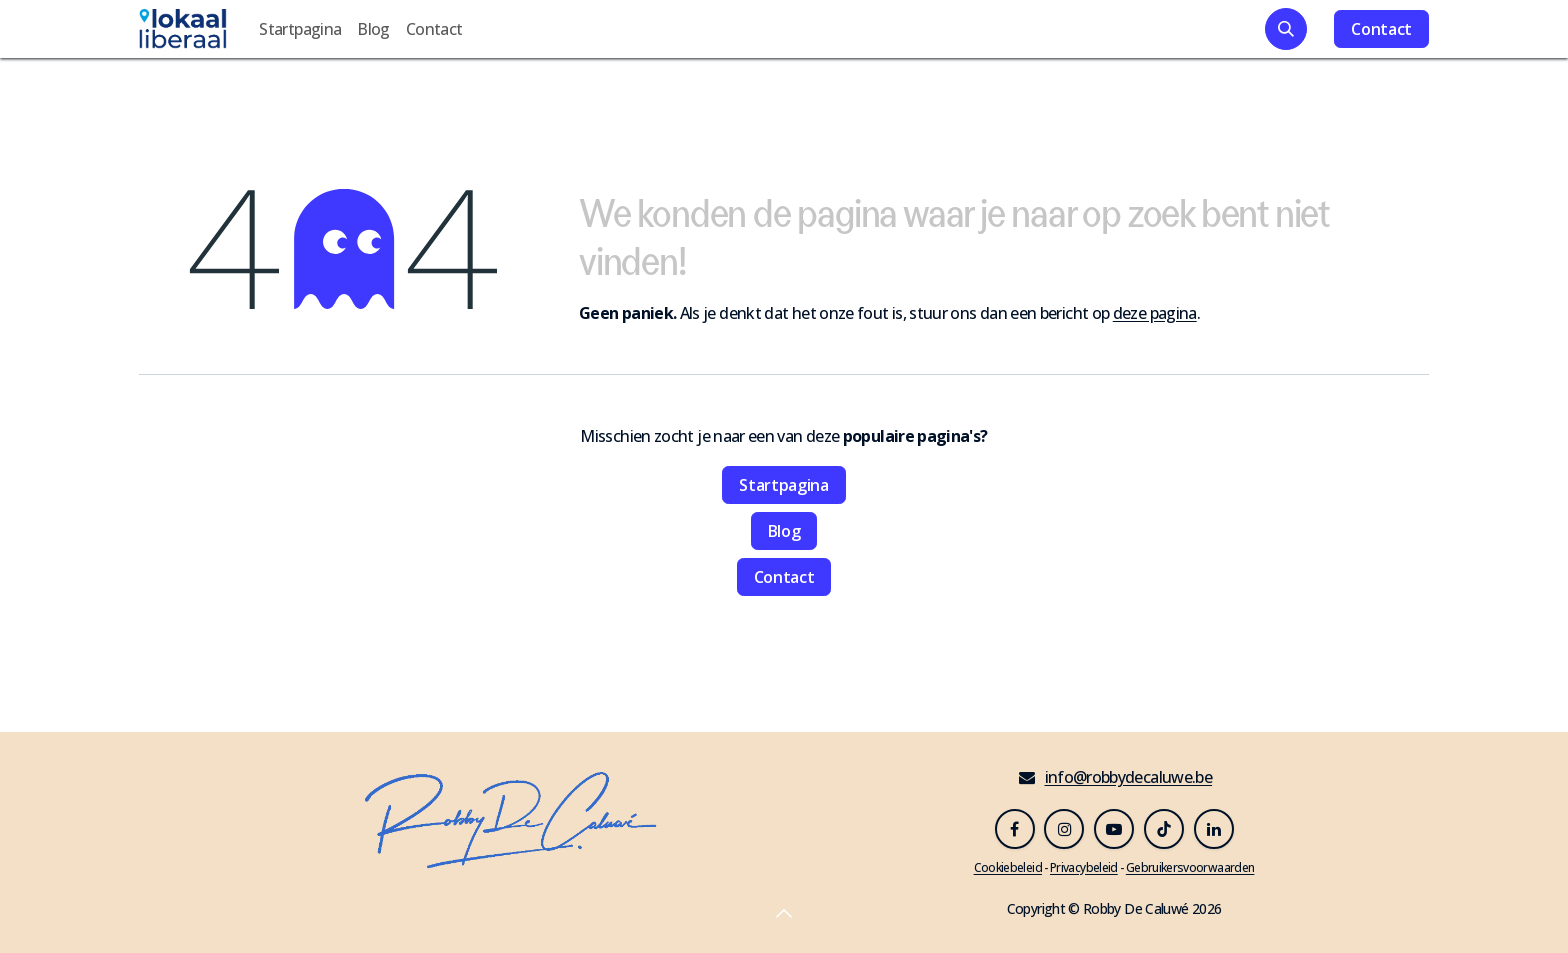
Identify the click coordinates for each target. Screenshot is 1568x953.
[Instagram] (1064, 829)
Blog (784, 531)
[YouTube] (1114, 829)
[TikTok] (1164, 829)
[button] (1286, 29)
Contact (1381, 29)
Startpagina (783, 485)
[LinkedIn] (1214, 829)
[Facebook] (1015, 829)
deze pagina (1155, 313)
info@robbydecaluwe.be (1129, 777)
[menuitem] (300, 29)
